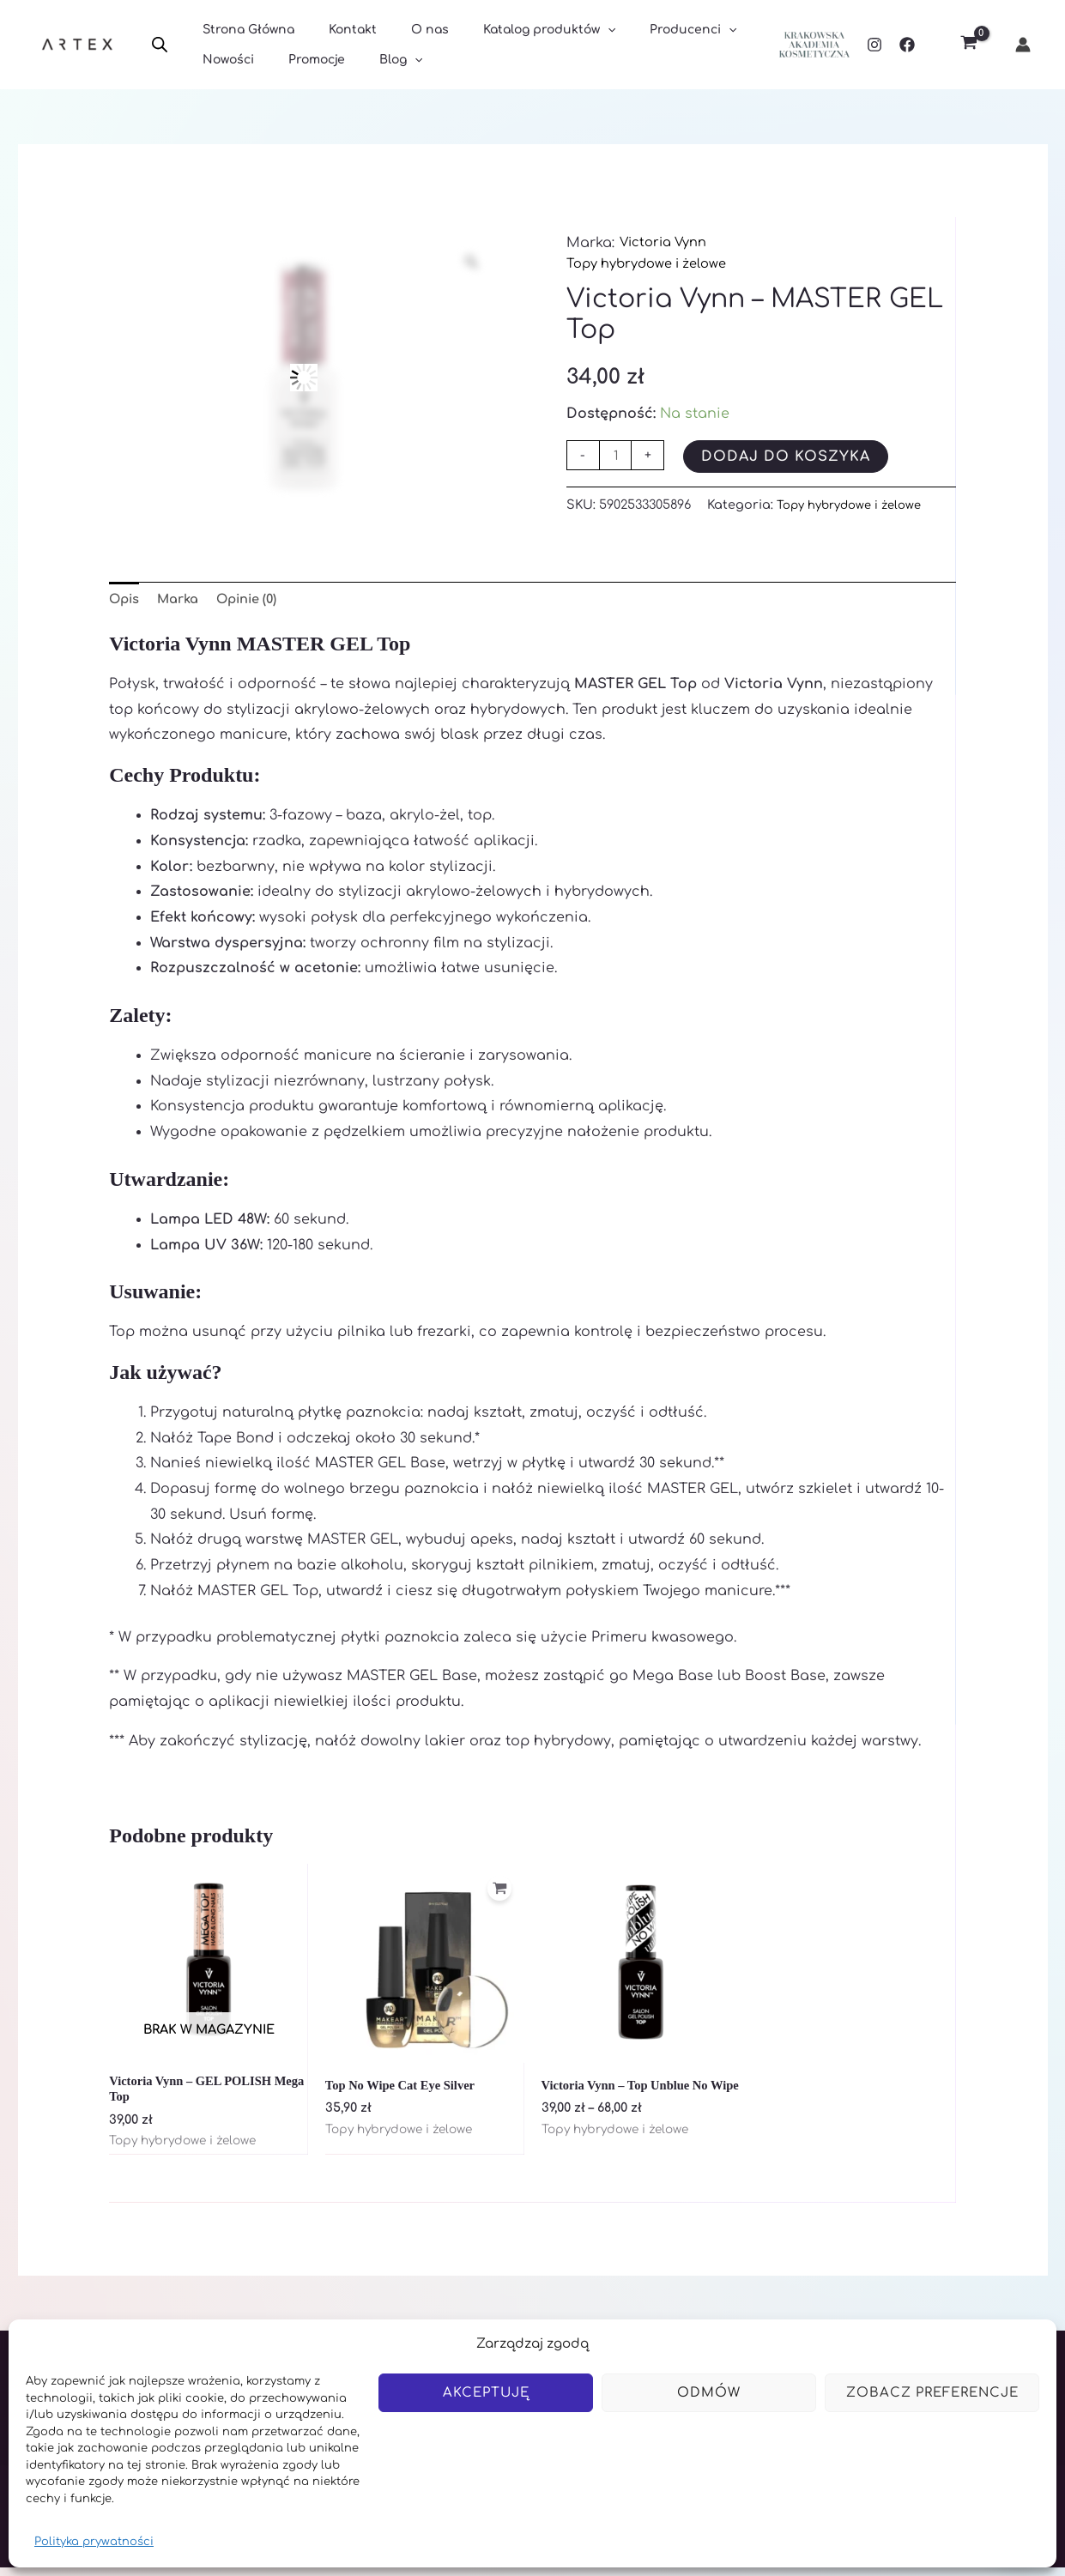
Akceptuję (486, 2393)
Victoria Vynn (668, 243)
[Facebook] (907, 44)
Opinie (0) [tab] (259, 600)
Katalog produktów (513, 27)
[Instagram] (874, 44)
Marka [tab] (184, 600)
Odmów (709, 2393)
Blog (375, 62)
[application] (571, 27)
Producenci (646, 27)
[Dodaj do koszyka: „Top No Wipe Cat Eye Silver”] (497, 1897)
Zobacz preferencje (932, 2393)
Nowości (223, 62)
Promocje (301, 62)
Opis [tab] (126, 600)
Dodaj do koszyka (789, 456)
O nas (404, 27)
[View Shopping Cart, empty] (968, 45)
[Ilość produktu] (617, 455)
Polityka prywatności (94, 2542)
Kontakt (337, 27)
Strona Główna (243, 27)
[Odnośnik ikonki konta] (1023, 44)
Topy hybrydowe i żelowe (655, 263)
